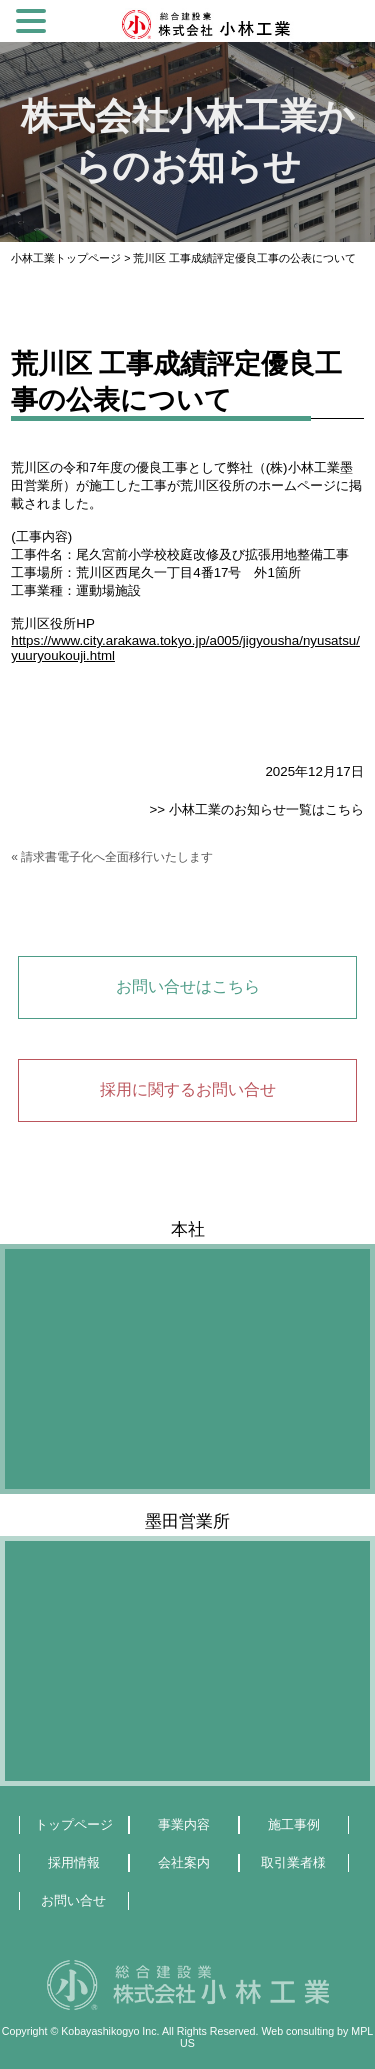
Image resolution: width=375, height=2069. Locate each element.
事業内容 (184, 1824)
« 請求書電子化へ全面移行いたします (112, 857)
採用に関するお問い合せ (188, 1089)
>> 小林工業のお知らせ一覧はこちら (256, 809)
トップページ (74, 1824)
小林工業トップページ (66, 258)
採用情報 (74, 1862)
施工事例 (294, 1824)
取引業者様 (293, 1862)
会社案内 (184, 1862)
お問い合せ (73, 1900)
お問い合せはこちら (188, 986)
